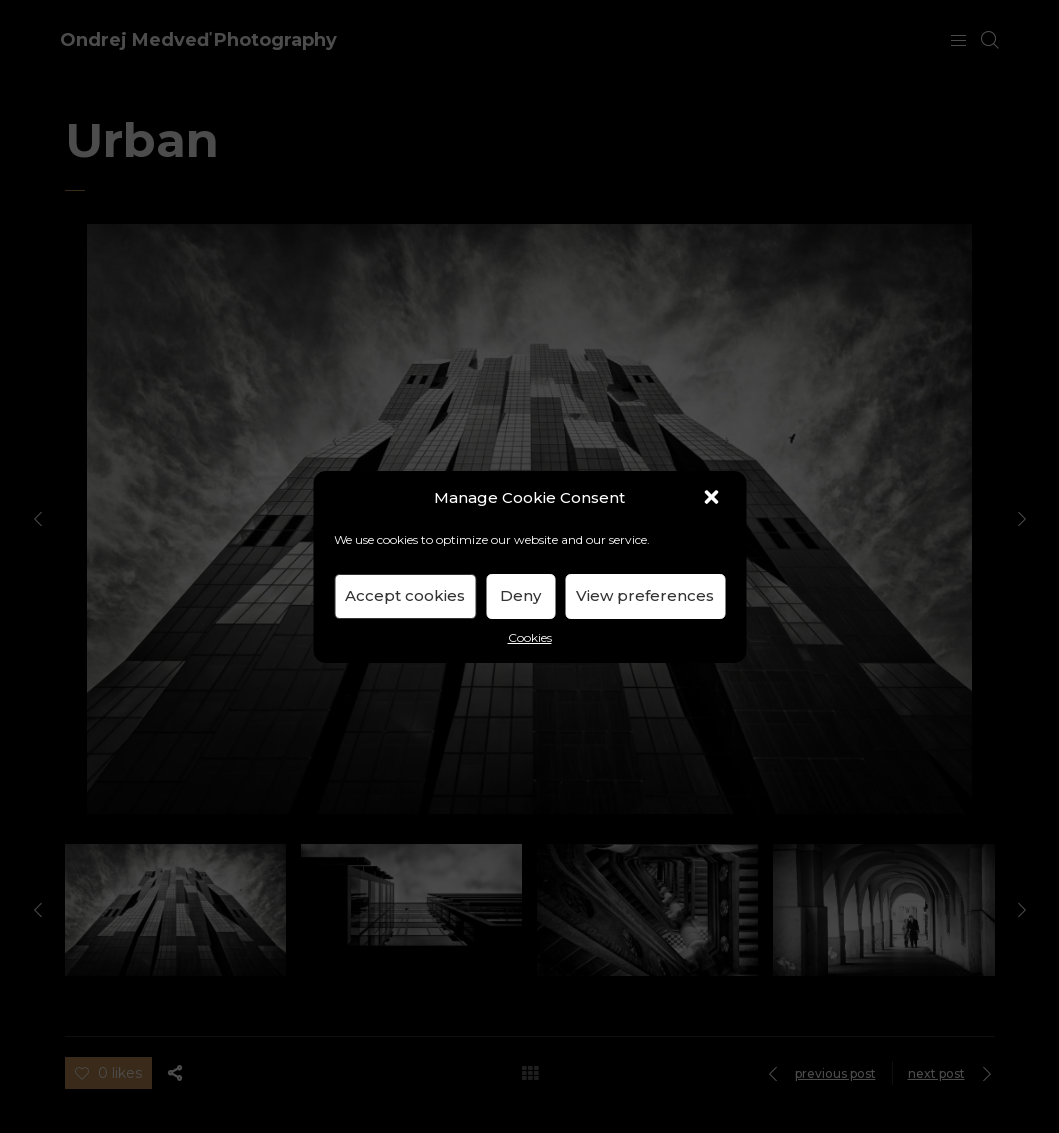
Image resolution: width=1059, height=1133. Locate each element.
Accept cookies (405, 595)
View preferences (645, 595)
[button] (713, 499)
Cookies (530, 637)
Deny (520, 595)
